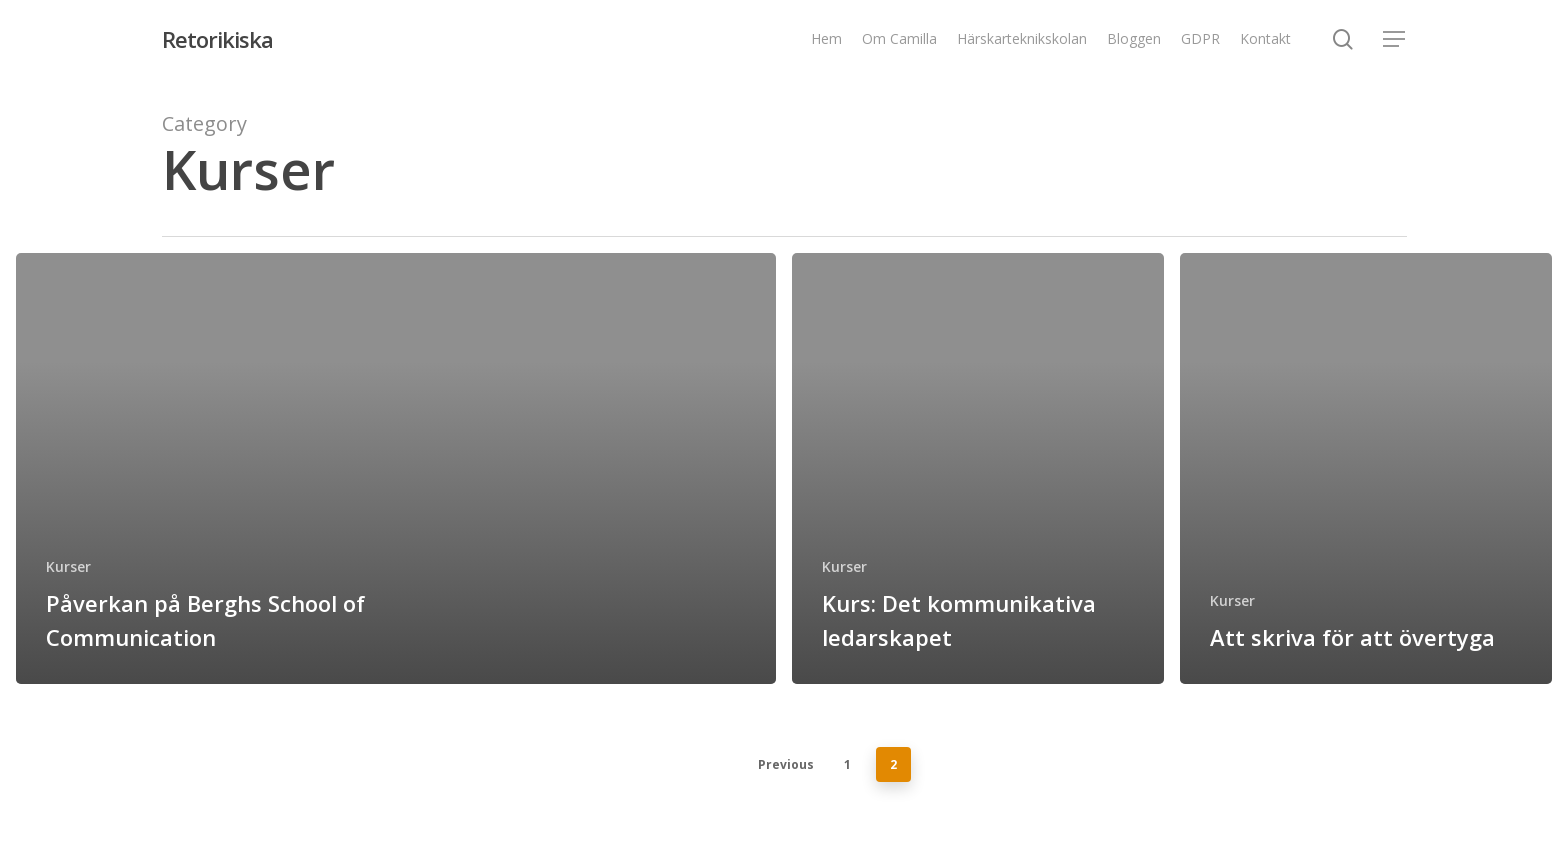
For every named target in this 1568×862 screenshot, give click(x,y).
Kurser (68, 566)
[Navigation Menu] (1395, 39)
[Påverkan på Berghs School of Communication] (396, 468)
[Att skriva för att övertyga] (1366, 468)
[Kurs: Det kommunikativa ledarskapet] (978, 468)
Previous (786, 764)
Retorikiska (217, 39)
